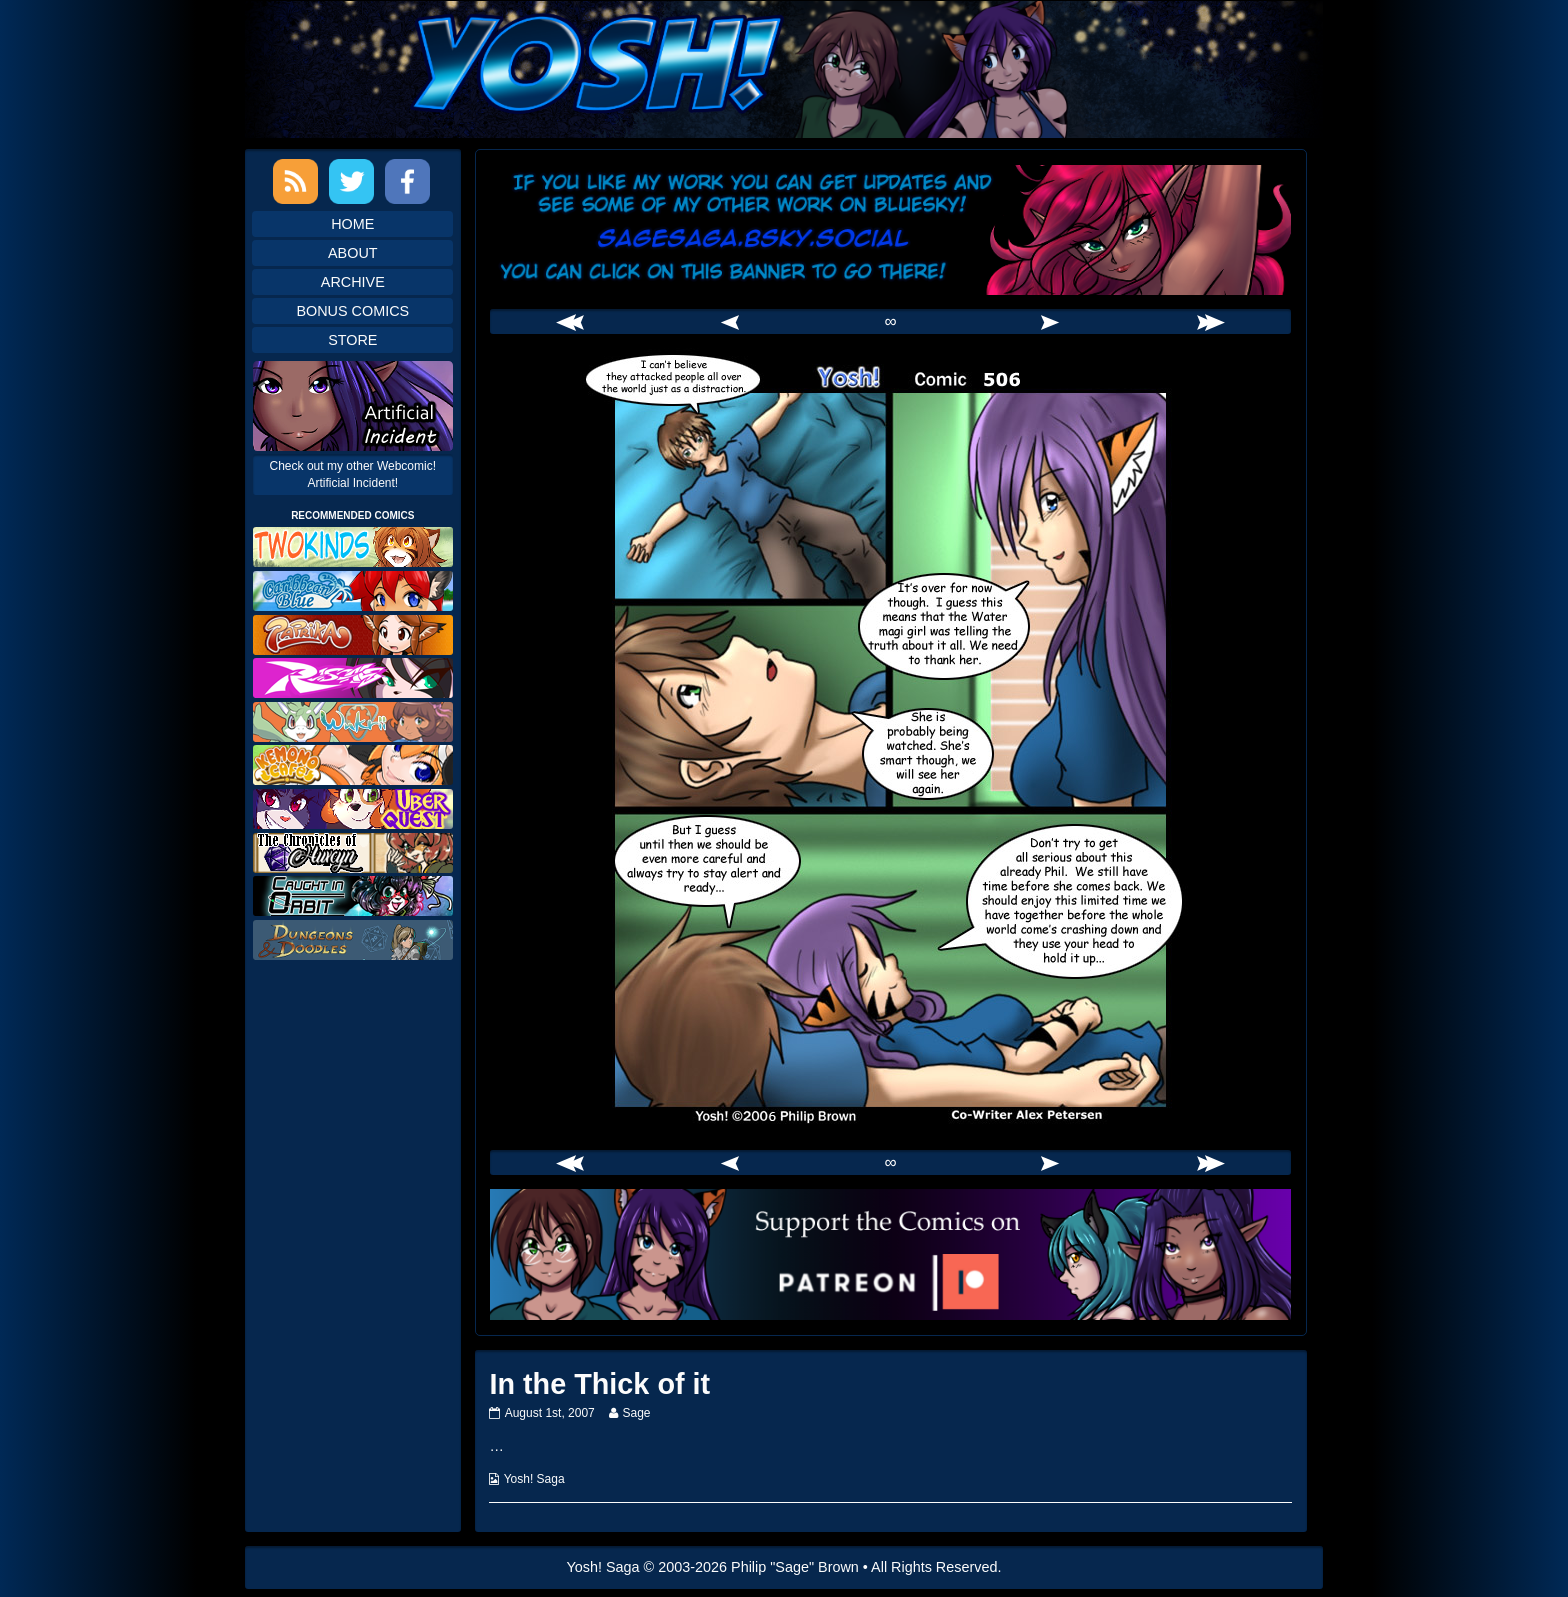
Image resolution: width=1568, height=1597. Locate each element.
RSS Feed (295, 181)
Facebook (407, 181)
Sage (635, 1413)
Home (352, 224)
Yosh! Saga (534, 1479)
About (353, 253)
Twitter (351, 181)
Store (352, 340)
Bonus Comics (352, 311)
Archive (353, 282)
